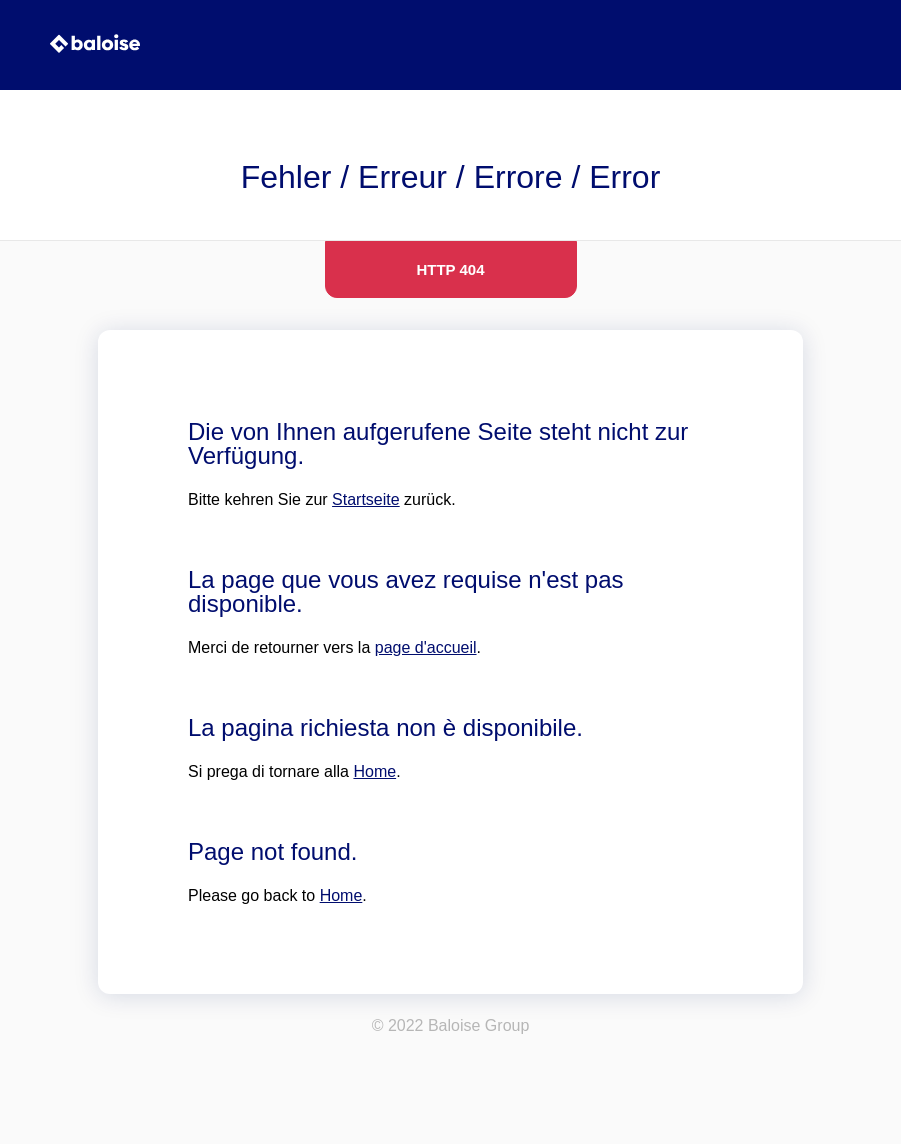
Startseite (366, 499)
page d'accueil (426, 647)
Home (374, 771)
